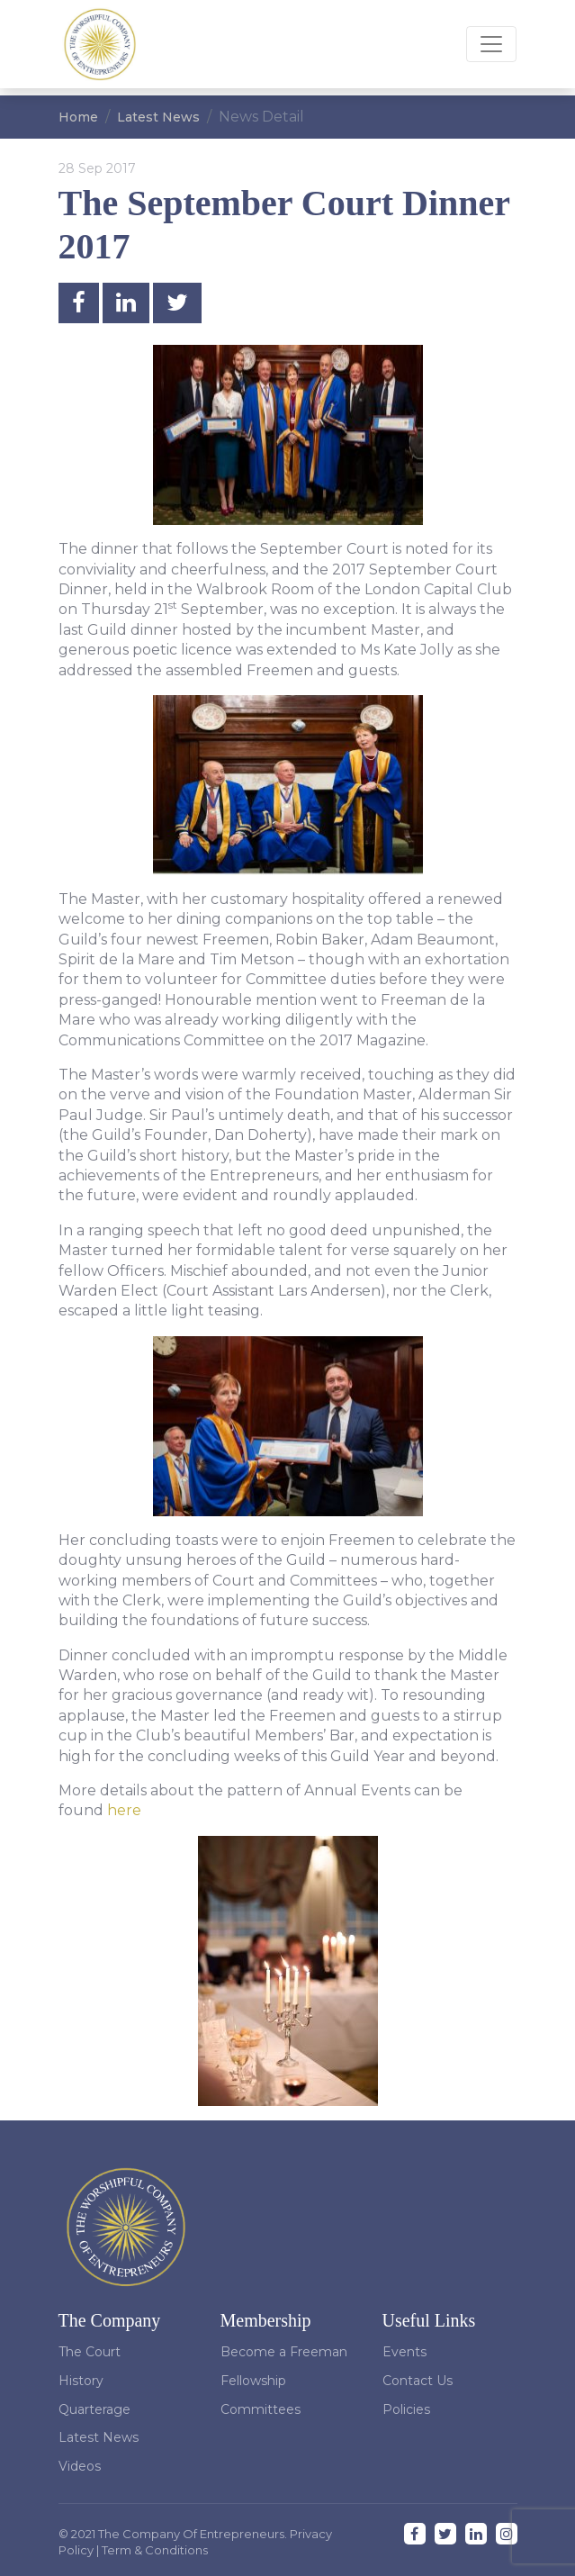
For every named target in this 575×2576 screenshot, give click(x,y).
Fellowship (253, 2381)
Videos (79, 2466)
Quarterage (94, 2409)
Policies (406, 2409)
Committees (260, 2409)
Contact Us (417, 2381)
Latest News (158, 117)
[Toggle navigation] (491, 44)
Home (78, 117)
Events (404, 2352)
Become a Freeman (283, 2352)
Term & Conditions (155, 2550)
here (124, 1810)
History (80, 2381)
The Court (89, 2352)
